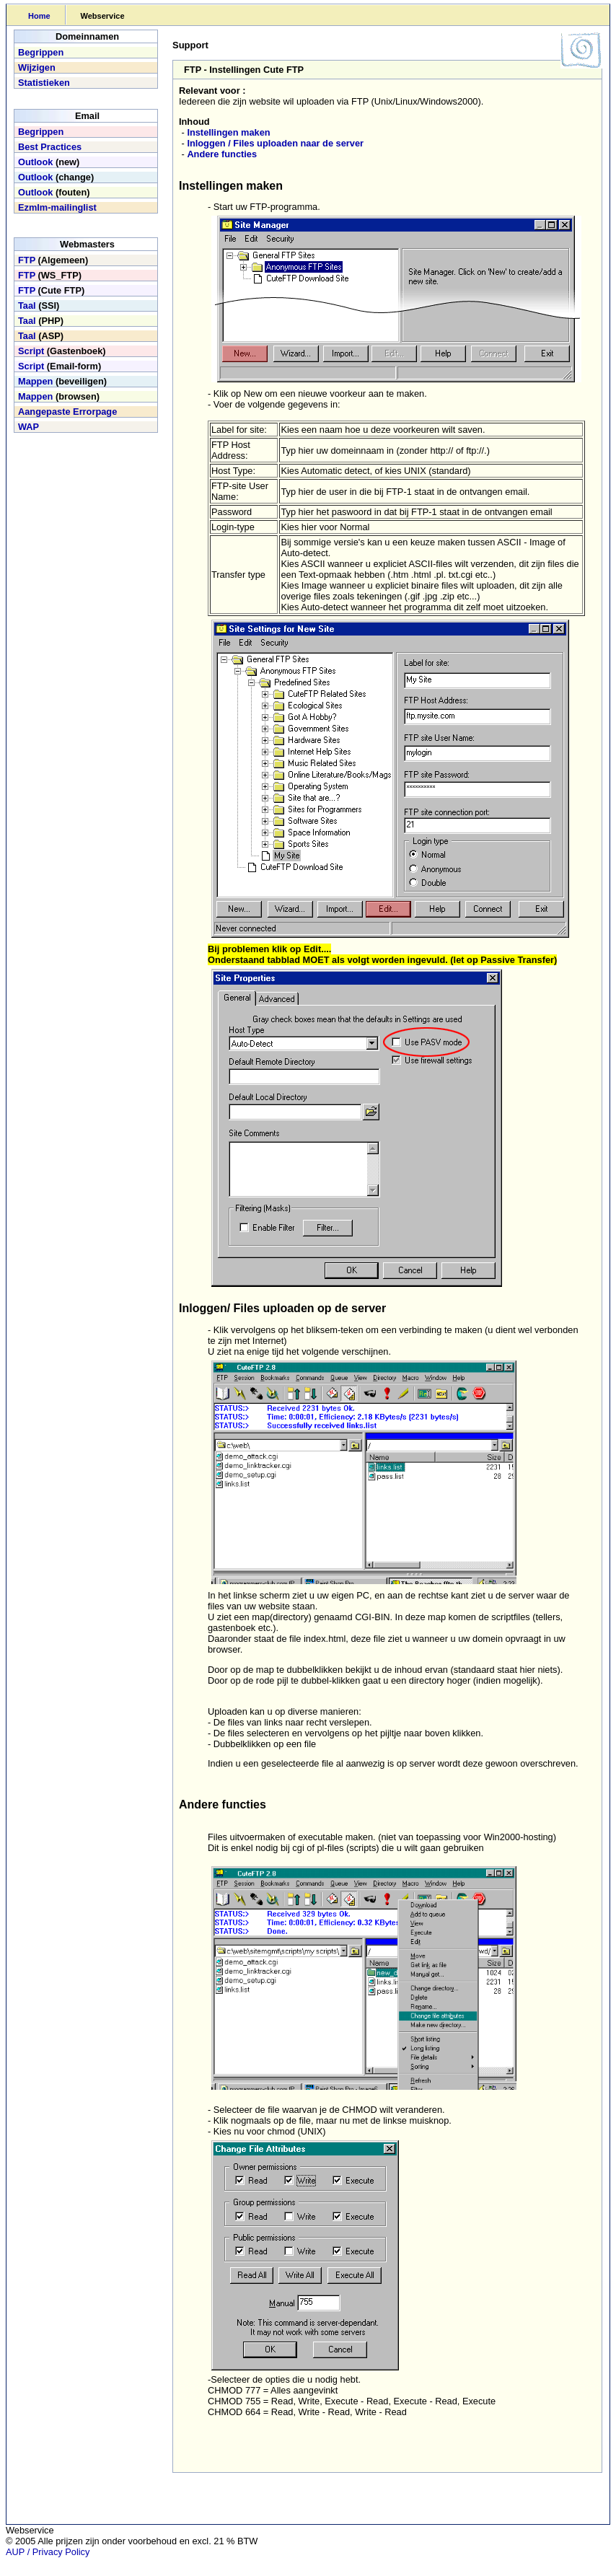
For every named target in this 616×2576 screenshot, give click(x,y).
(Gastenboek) (62, 351)
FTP (26, 260)
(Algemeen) (53, 260)
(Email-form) (59, 366)
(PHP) (40, 320)
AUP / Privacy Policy (47, 2551)
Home (39, 16)
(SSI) (38, 305)
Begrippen (40, 52)
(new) (48, 162)
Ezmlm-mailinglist (57, 207)
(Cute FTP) (51, 290)
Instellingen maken (228, 132)
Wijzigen (37, 67)
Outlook (35, 162)
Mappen (35, 381)
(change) (56, 177)
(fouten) (54, 192)
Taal (27, 305)
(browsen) (59, 396)
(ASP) (40, 335)
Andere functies (222, 154)
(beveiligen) (62, 381)
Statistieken (44, 82)
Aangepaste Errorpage (67, 411)
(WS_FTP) (50, 275)
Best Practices (50, 146)
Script (31, 351)
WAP (28, 426)
